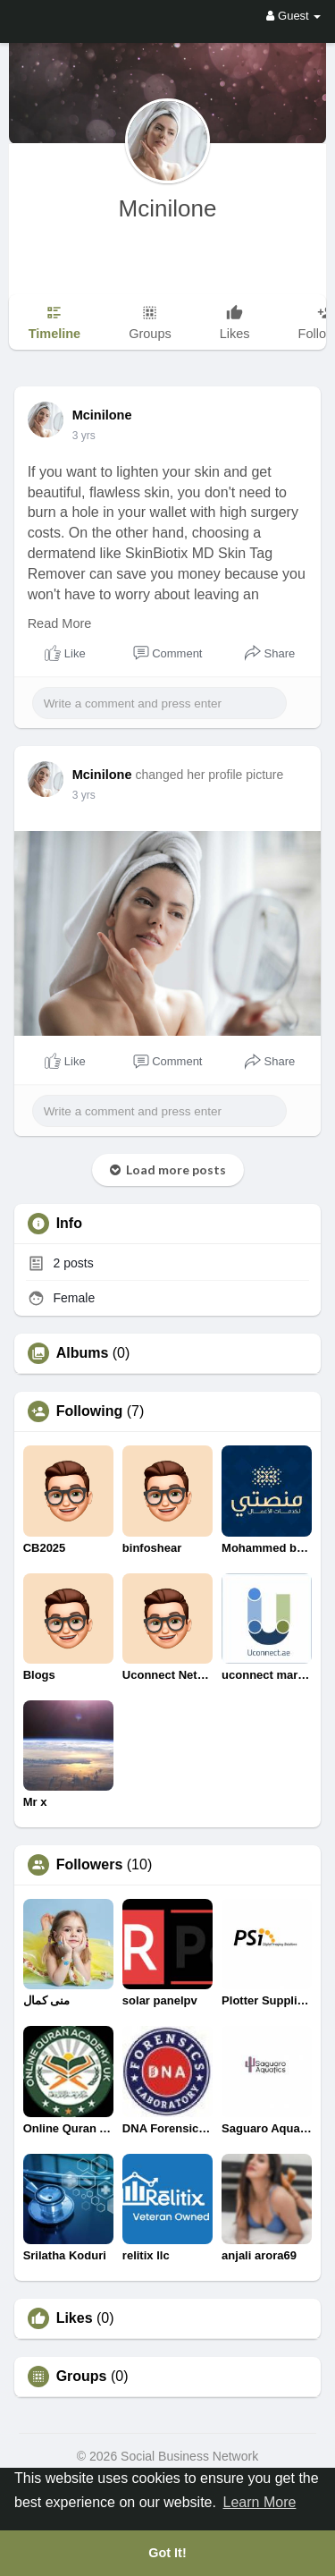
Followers (89, 1865)
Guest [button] (293, 15)
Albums (82, 1353)
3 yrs (84, 435)
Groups (81, 2376)
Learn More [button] (260, 2502)
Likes (74, 2318)
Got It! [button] (167, 2553)
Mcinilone (168, 208)
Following (89, 1411)
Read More (60, 623)
